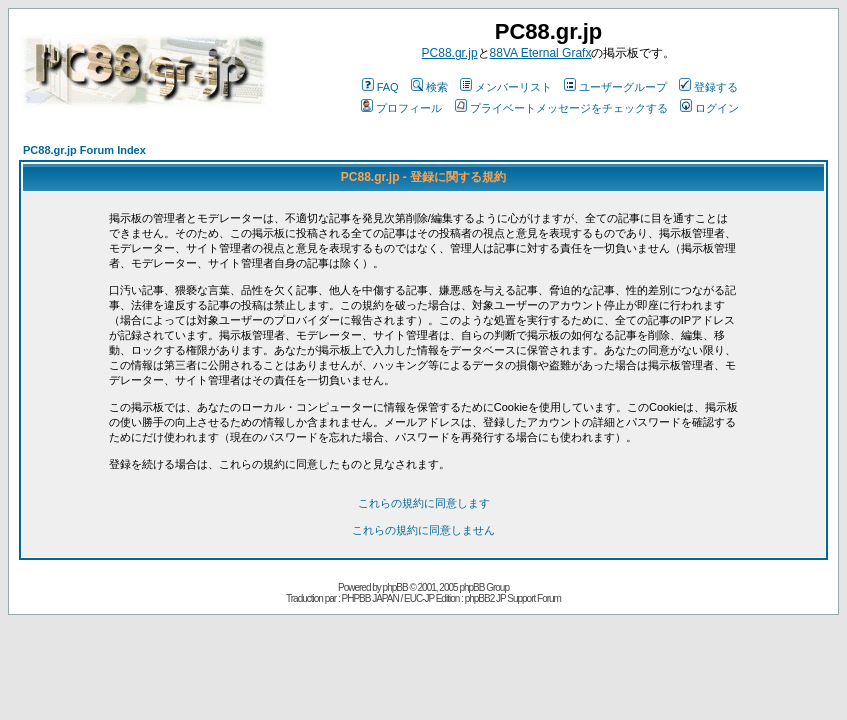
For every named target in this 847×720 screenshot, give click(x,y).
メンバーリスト (506, 87)
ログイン (709, 108)
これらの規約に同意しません (423, 530)
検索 (429, 87)
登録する (708, 87)
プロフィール (401, 108)
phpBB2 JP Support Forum (513, 598)
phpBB (395, 587)
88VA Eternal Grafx (541, 53)
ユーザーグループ (615, 87)
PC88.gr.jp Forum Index (84, 150)
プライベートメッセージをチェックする (561, 108)
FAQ (380, 87)
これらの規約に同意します (424, 503)
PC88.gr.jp (450, 53)
